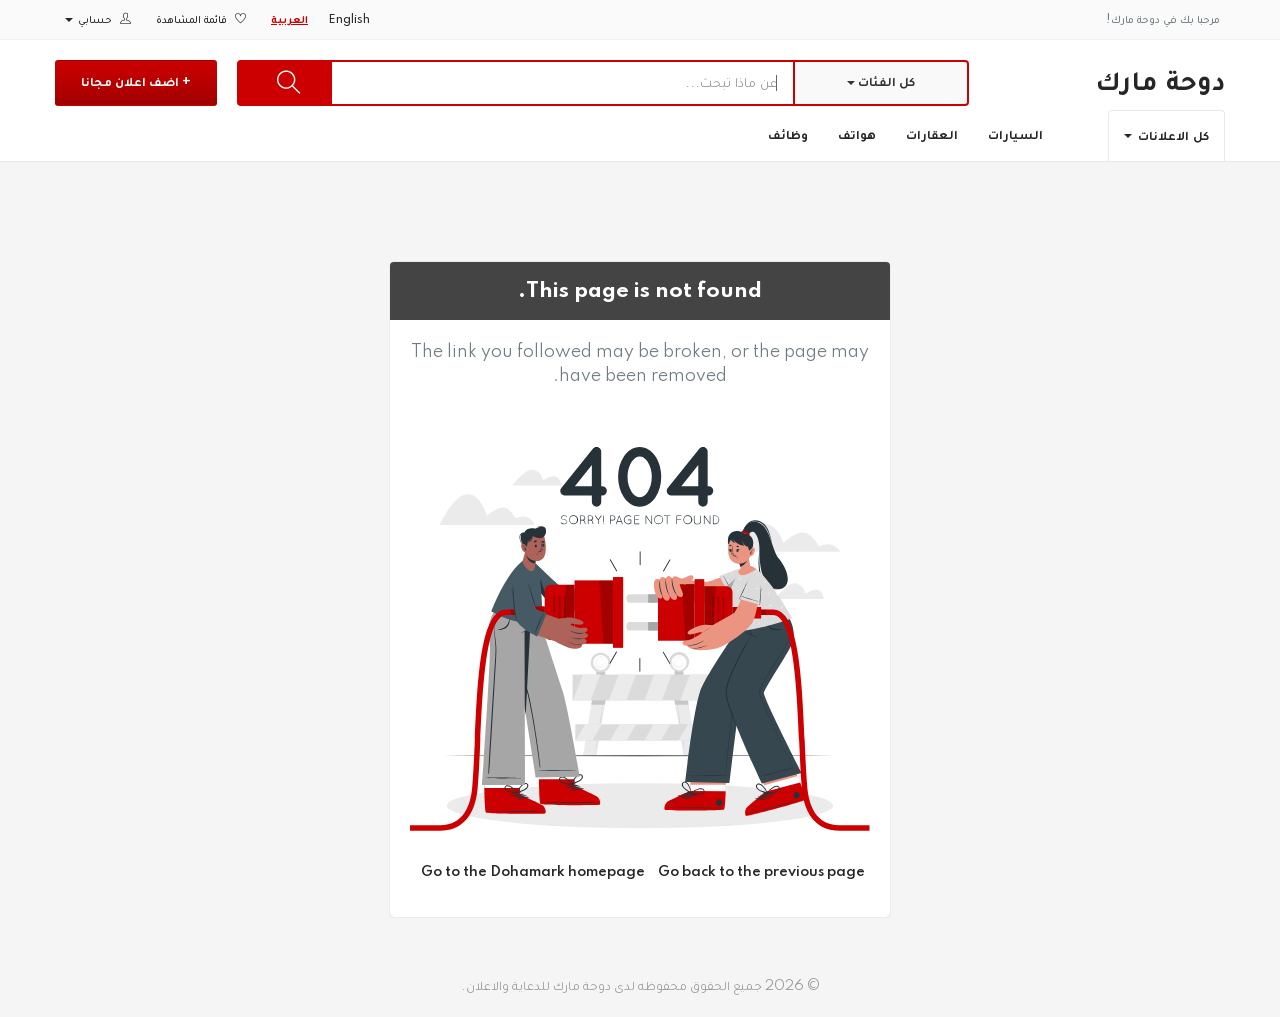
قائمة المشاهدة (201, 19)
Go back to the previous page (761, 872)
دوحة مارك (1160, 81)
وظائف (788, 135)
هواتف (857, 135)
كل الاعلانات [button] (1166, 136)
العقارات (932, 135)
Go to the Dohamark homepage (533, 872)
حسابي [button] (98, 19)
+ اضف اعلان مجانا (136, 82)
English (349, 20)
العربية (289, 20)
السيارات (1015, 135)
